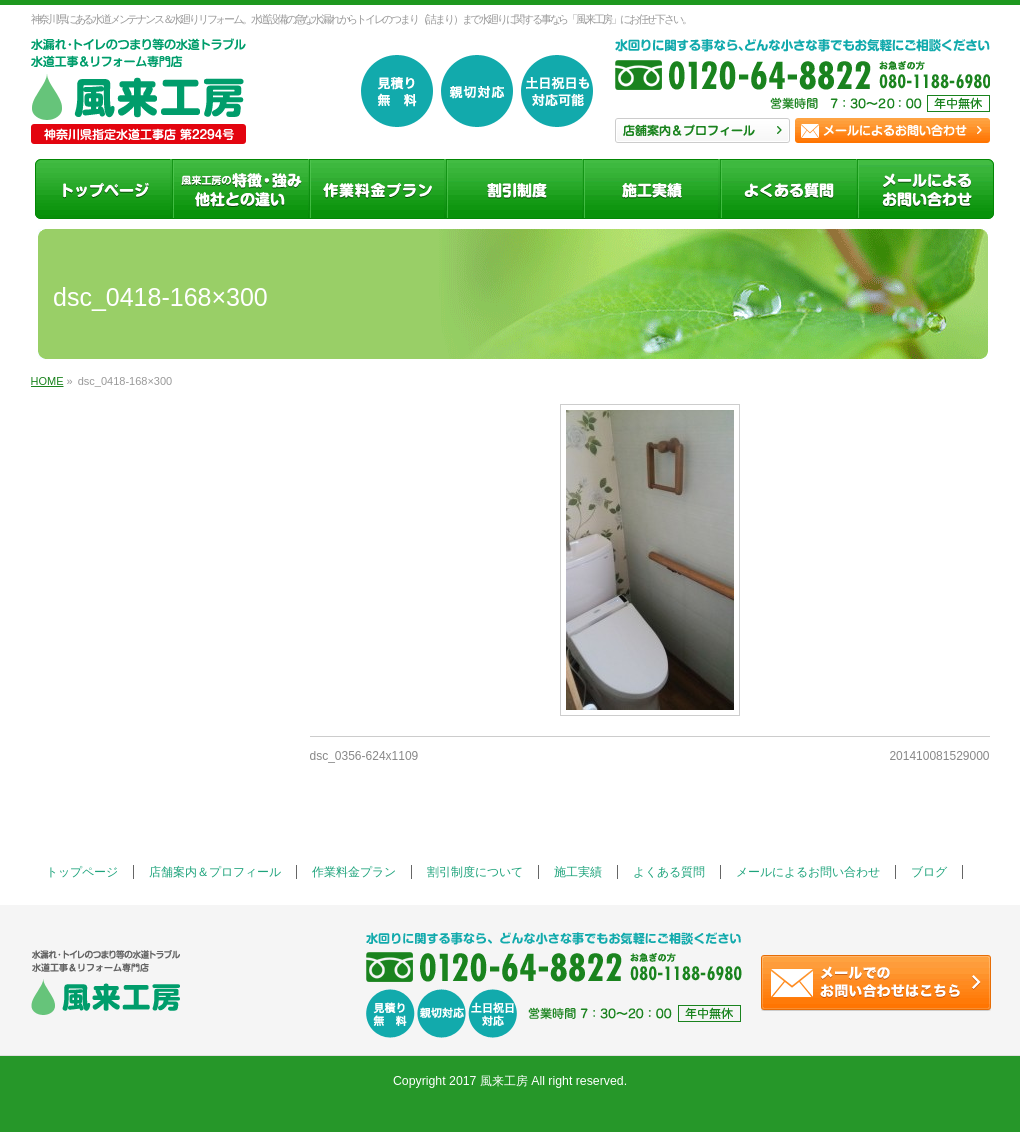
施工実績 (578, 872)
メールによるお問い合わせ (808, 872)
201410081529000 (939, 756)
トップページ (82, 872)
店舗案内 (702, 130)
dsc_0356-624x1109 (364, 756)
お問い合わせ (892, 130)
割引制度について (475, 872)
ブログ (929, 872)
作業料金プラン (354, 872)
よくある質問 (669, 872)
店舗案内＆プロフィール (215, 872)
